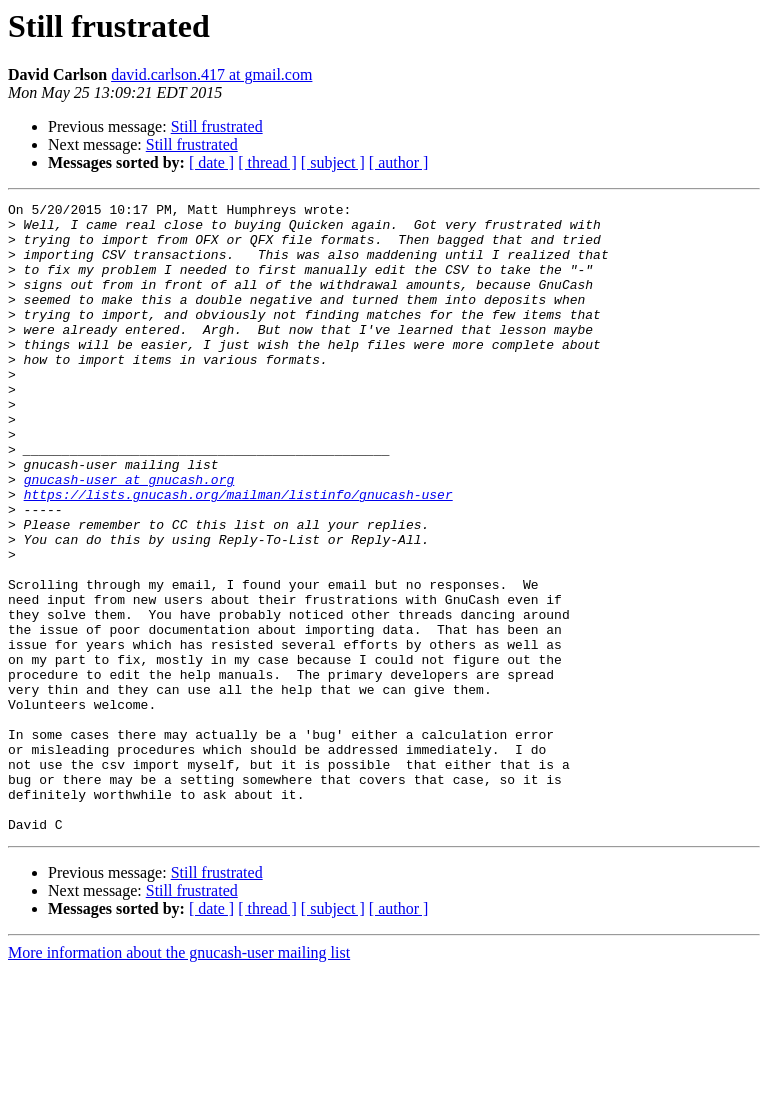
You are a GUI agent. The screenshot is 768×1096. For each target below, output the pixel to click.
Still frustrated (217, 126)
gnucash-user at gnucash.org (129, 536)
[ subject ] (333, 162)
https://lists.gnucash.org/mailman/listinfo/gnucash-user (238, 554)
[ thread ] (267, 162)
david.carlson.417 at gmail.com (211, 74)
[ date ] (211, 162)
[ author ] (399, 162)
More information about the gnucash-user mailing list (179, 1078)
